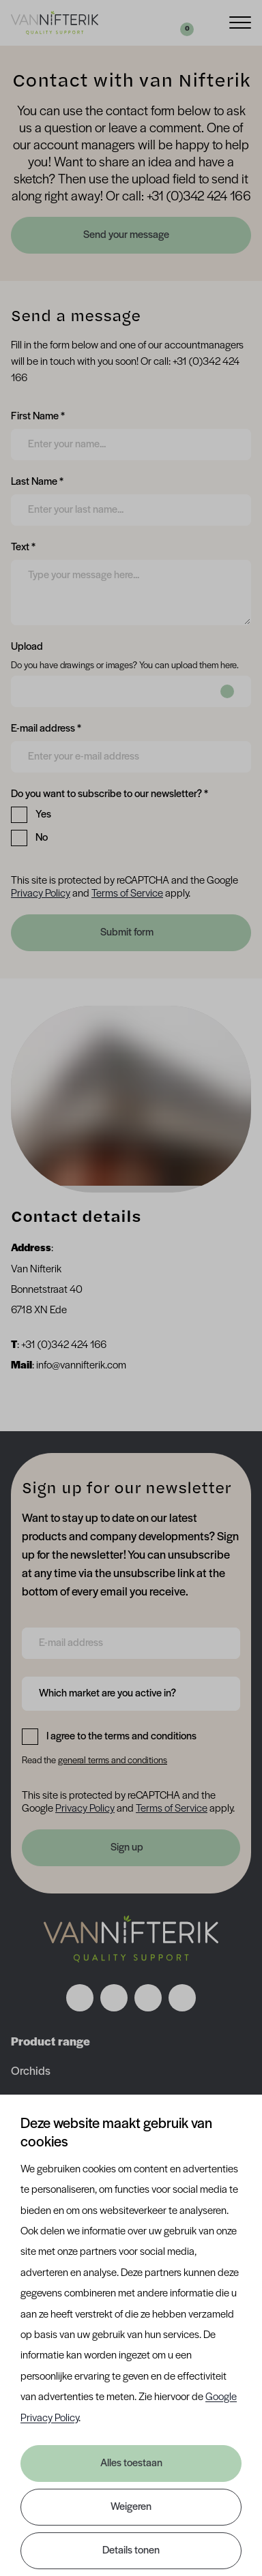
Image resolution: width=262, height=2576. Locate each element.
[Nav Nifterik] (131, 1938)
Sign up (127, 1847)
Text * (23, 546)
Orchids (30, 2071)
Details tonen (131, 2550)
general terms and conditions (112, 1761)
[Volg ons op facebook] (79, 1997)
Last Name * (37, 481)
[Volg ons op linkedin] (148, 1997)
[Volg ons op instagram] (114, 1997)
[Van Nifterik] (54, 22)
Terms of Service (127, 893)
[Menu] (240, 21)
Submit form (127, 932)
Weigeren (131, 2507)
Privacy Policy (40, 893)
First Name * (38, 415)
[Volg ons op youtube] (182, 1997)
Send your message (127, 235)
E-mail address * (46, 727)
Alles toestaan (131, 2463)
